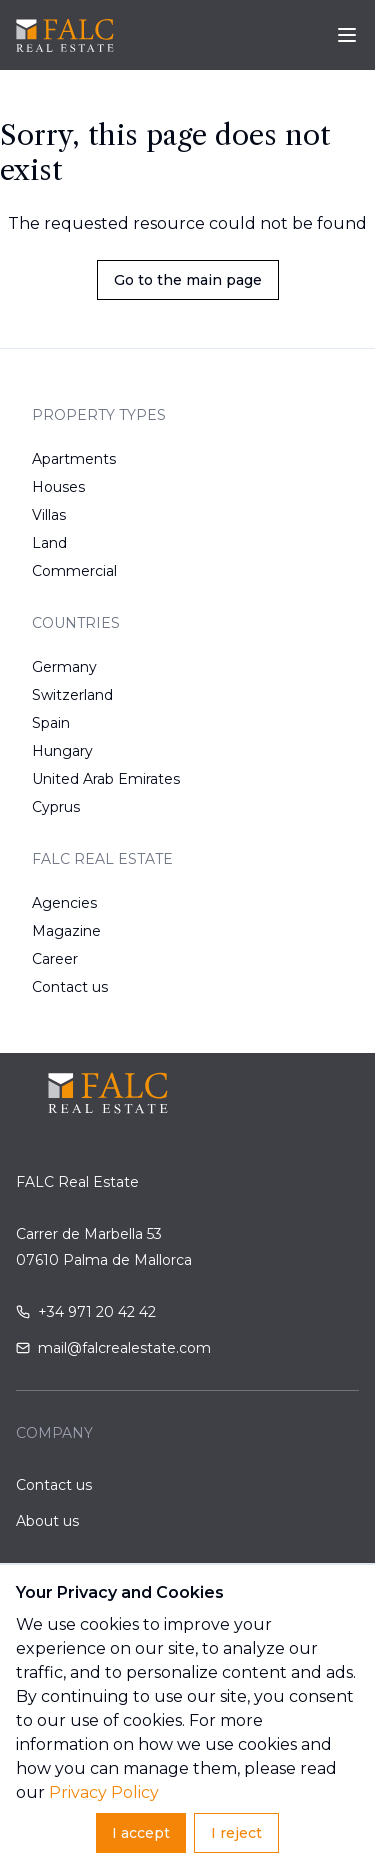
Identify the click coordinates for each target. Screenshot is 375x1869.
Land (49, 543)
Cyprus (56, 807)
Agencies (64, 903)
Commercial (74, 571)
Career (55, 959)
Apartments (74, 459)
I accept (141, 1833)
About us (47, 1521)
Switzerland (72, 695)
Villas (49, 515)
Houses (58, 487)
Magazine (66, 931)
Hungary (62, 751)
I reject (236, 1833)
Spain (51, 723)
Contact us (70, 987)
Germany (64, 667)
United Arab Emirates (106, 779)
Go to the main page (188, 280)
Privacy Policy (104, 1792)
